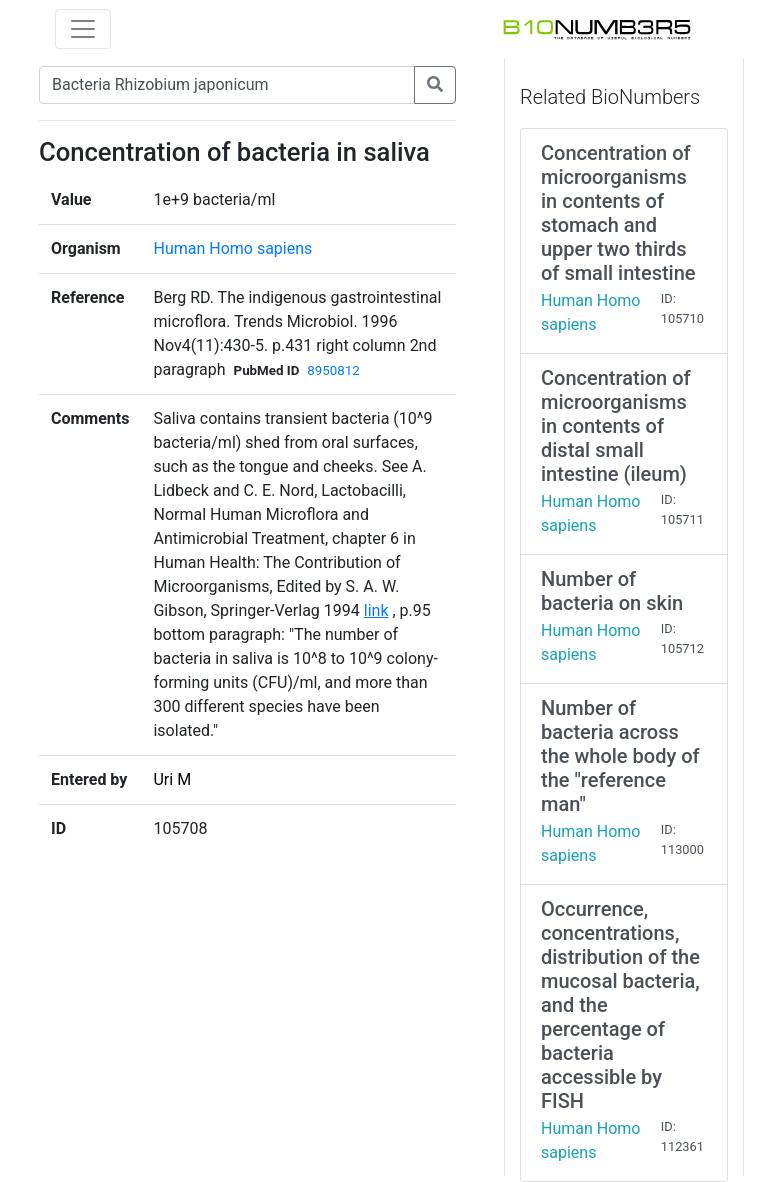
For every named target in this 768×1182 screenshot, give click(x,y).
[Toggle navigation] (83, 29)
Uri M (172, 779)
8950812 (333, 370)
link (376, 610)
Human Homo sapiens (232, 248)
